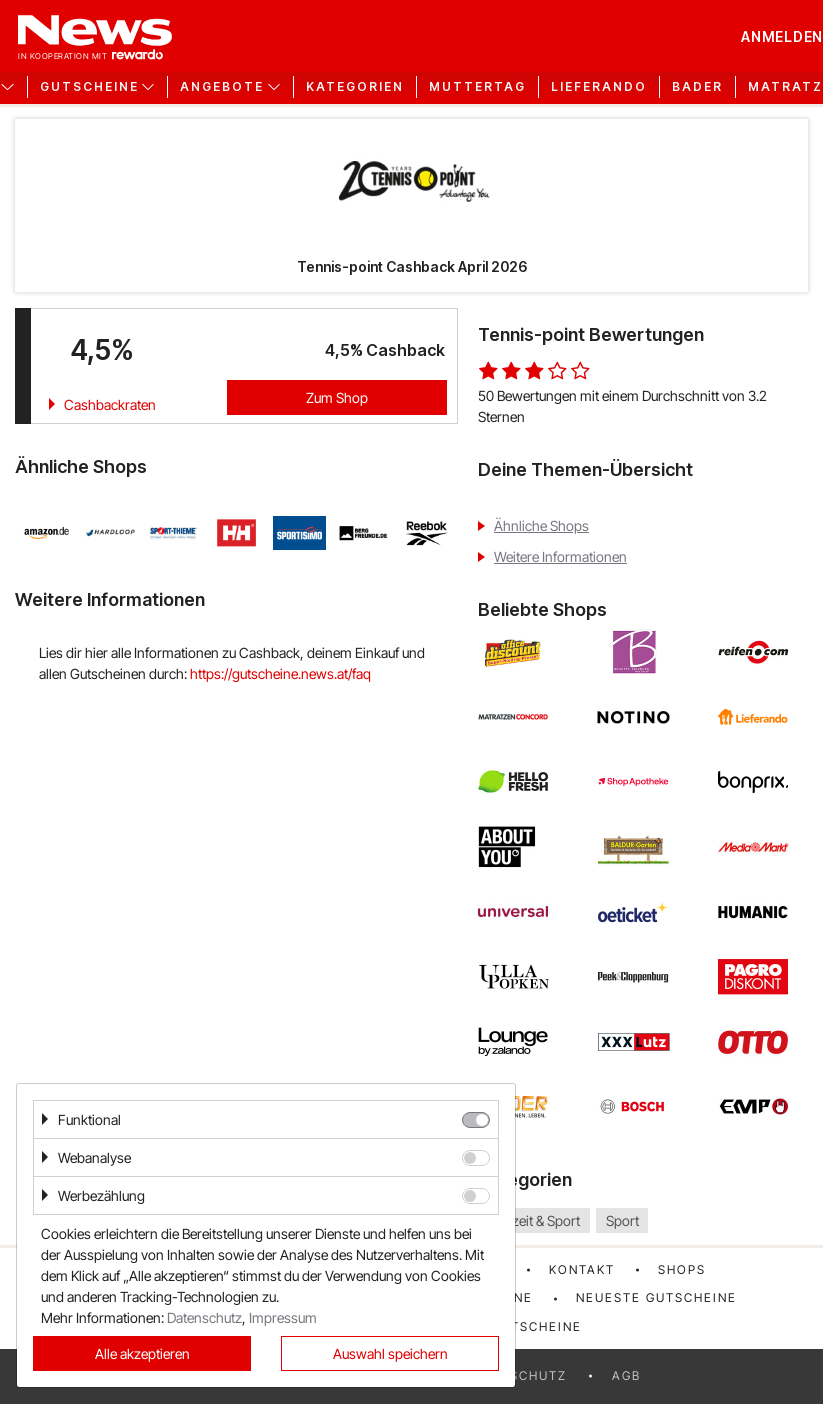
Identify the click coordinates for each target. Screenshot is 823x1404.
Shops (682, 1269)
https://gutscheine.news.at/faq (280, 673)
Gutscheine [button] (89, 87)
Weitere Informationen (560, 556)
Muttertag (477, 87)
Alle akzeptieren (142, 1353)
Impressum (283, 1317)
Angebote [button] (222, 87)
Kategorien (355, 87)
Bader (697, 87)
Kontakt (582, 1269)
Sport (622, 1220)
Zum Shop (337, 397)
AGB (626, 1375)
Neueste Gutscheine (656, 1297)
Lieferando (599, 87)
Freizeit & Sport (534, 1220)
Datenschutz (204, 1317)
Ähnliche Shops (541, 525)
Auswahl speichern (390, 1353)
